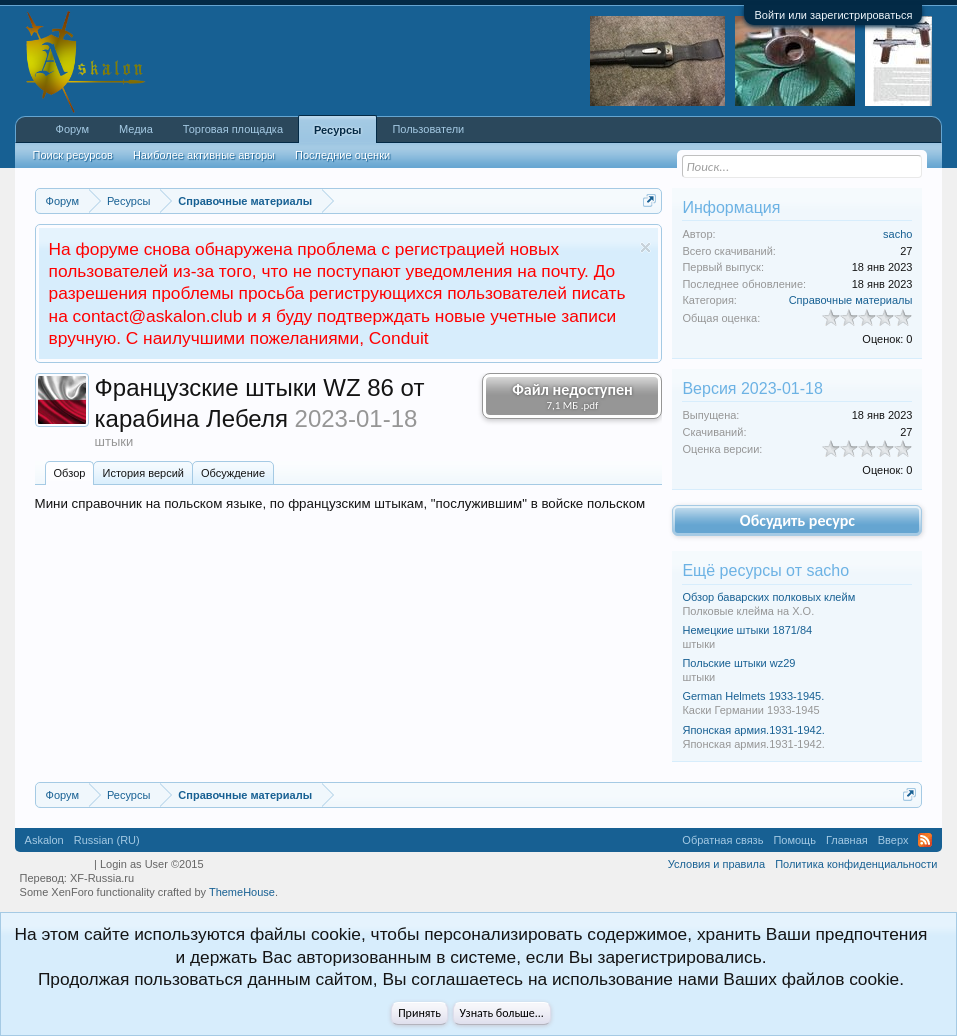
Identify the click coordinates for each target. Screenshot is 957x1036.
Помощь (794, 840)
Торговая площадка (233, 129)
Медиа (136, 129)
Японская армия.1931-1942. (753, 730)
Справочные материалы (851, 300)
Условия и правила (716, 864)
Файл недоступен (572, 396)
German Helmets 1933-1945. (753, 696)
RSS (925, 840)
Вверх (893, 840)
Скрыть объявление (645, 247)
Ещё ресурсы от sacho (765, 570)
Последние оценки (342, 155)
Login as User (152, 864)
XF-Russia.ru (102, 878)
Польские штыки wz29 (738, 663)
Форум (72, 129)
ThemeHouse (242, 892)
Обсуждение (233, 473)
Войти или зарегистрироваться (833, 15)
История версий (142, 473)
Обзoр (70, 473)
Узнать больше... (502, 1013)
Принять (419, 1013)
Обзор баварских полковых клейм (768, 597)
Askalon (44, 840)
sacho (897, 234)
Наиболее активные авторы (204, 155)
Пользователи (428, 129)
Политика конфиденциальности (856, 864)
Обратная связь (722, 840)
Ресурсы (337, 130)
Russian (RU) (107, 840)
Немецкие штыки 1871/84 (747, 630)
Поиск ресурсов (73, 155)
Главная (847, 840)
